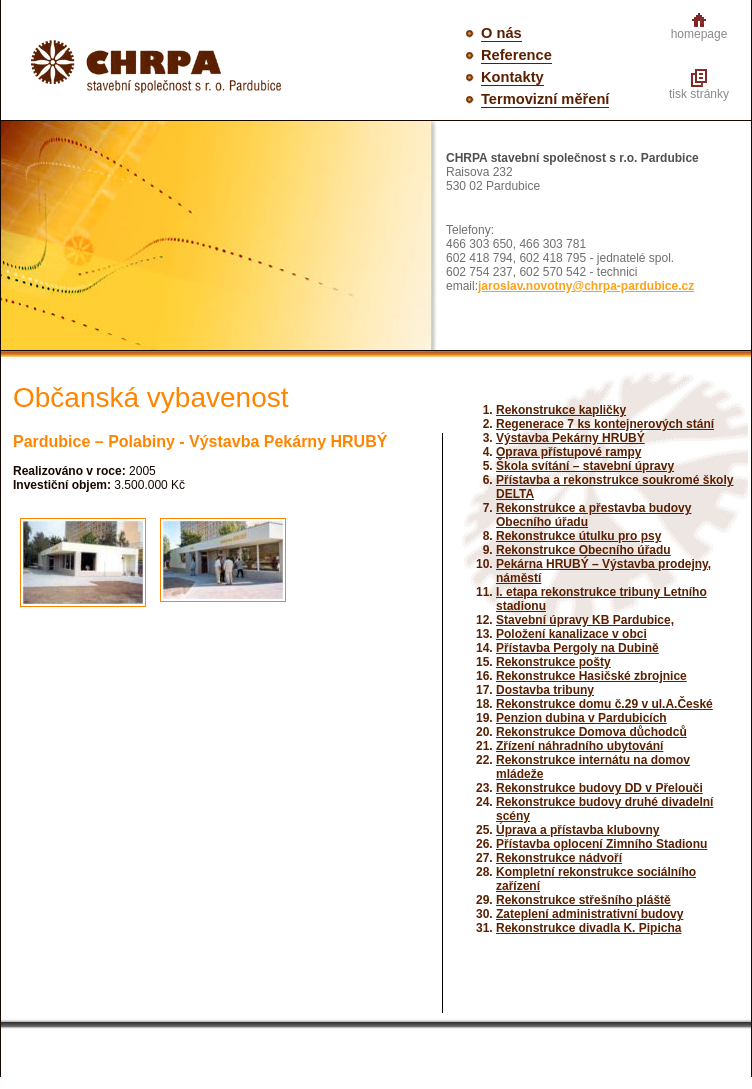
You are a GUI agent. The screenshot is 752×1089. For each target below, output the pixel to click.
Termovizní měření (545, 99)
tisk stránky (699, 94)
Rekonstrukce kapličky (561, 410)
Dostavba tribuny (545, 690)
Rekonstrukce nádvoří (559, 858)
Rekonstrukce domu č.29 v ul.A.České (604, 704)
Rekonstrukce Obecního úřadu (583, 550)
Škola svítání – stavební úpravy (585, 466)
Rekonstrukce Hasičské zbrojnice (591, 676)
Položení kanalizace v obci (571, 634)
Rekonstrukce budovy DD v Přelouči (599, 788)
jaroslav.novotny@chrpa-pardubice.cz (586, 286)
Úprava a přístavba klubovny (577, 830)
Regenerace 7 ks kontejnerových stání (605, 424)
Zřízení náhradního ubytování (579, 746)
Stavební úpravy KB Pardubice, (585, 620)
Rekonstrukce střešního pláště (583, 900)
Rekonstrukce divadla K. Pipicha (588, 928)
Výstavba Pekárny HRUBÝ (570, 438)
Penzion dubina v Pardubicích (581, 718)
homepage (699, 34)
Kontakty (512, 77)
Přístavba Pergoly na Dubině (577, 648)
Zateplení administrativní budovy (589, 914)
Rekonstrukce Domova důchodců (591, 732)
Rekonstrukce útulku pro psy (578, 536)
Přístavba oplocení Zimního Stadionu (601, 844)
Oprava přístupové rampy (568, 452)
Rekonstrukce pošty (553, 662)
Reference (516, 55)
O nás (501, 33)
